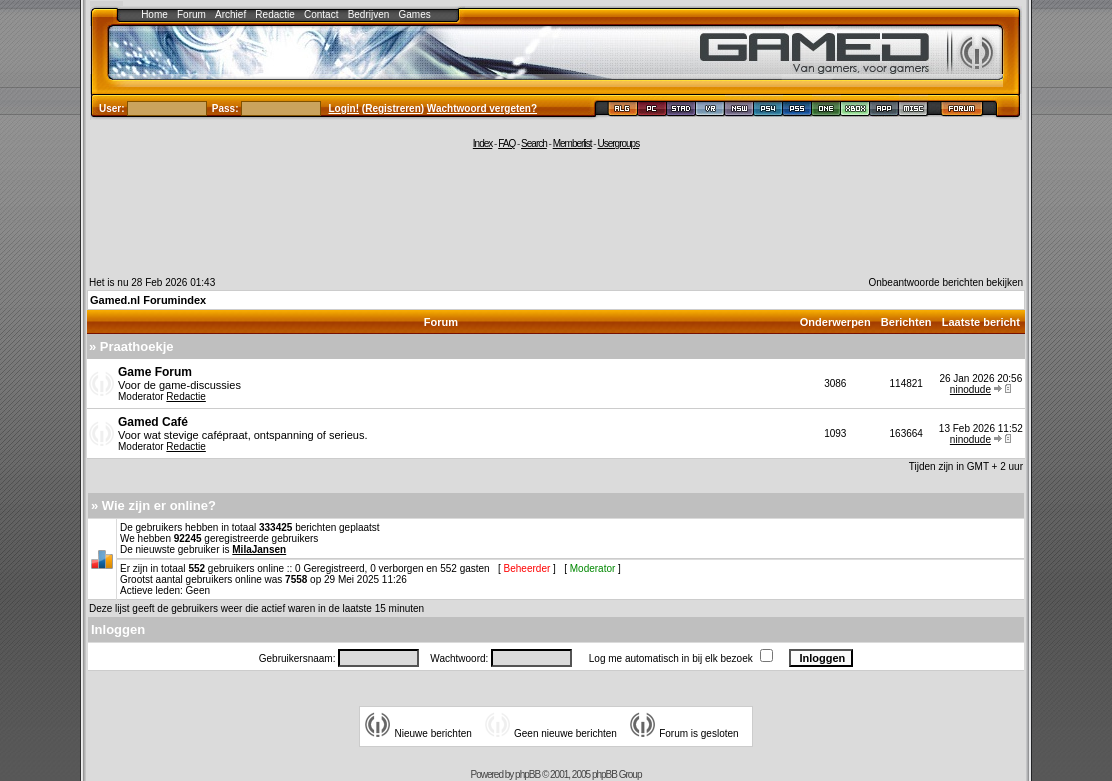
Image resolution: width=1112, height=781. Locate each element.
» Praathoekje (131, 346)
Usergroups (618, 143)
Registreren (393, 108)
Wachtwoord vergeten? (482, 108)
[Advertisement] (556, 212)
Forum (191, 14)
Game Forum (155, 372)
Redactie (274, 14)
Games (415, 14)
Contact (321, 14)
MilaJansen (259, 549)
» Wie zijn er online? (153, 505)
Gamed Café (153, 422)
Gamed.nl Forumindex (148, 300)
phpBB (527, 774)
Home (154, 14)
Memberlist (572, 143)
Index (482, 143)
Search (534, 143)
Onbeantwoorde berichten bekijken (945, 282)
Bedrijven (369, 14)
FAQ (506, 143)
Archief (230, 14)
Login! (344, 108)
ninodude (970, 389)
